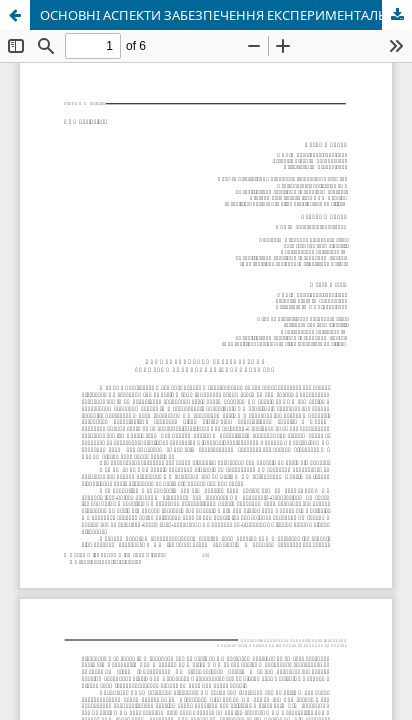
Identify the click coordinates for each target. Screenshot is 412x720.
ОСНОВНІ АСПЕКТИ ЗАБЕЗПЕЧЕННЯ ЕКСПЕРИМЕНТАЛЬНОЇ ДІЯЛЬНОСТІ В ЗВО (226, 15)
